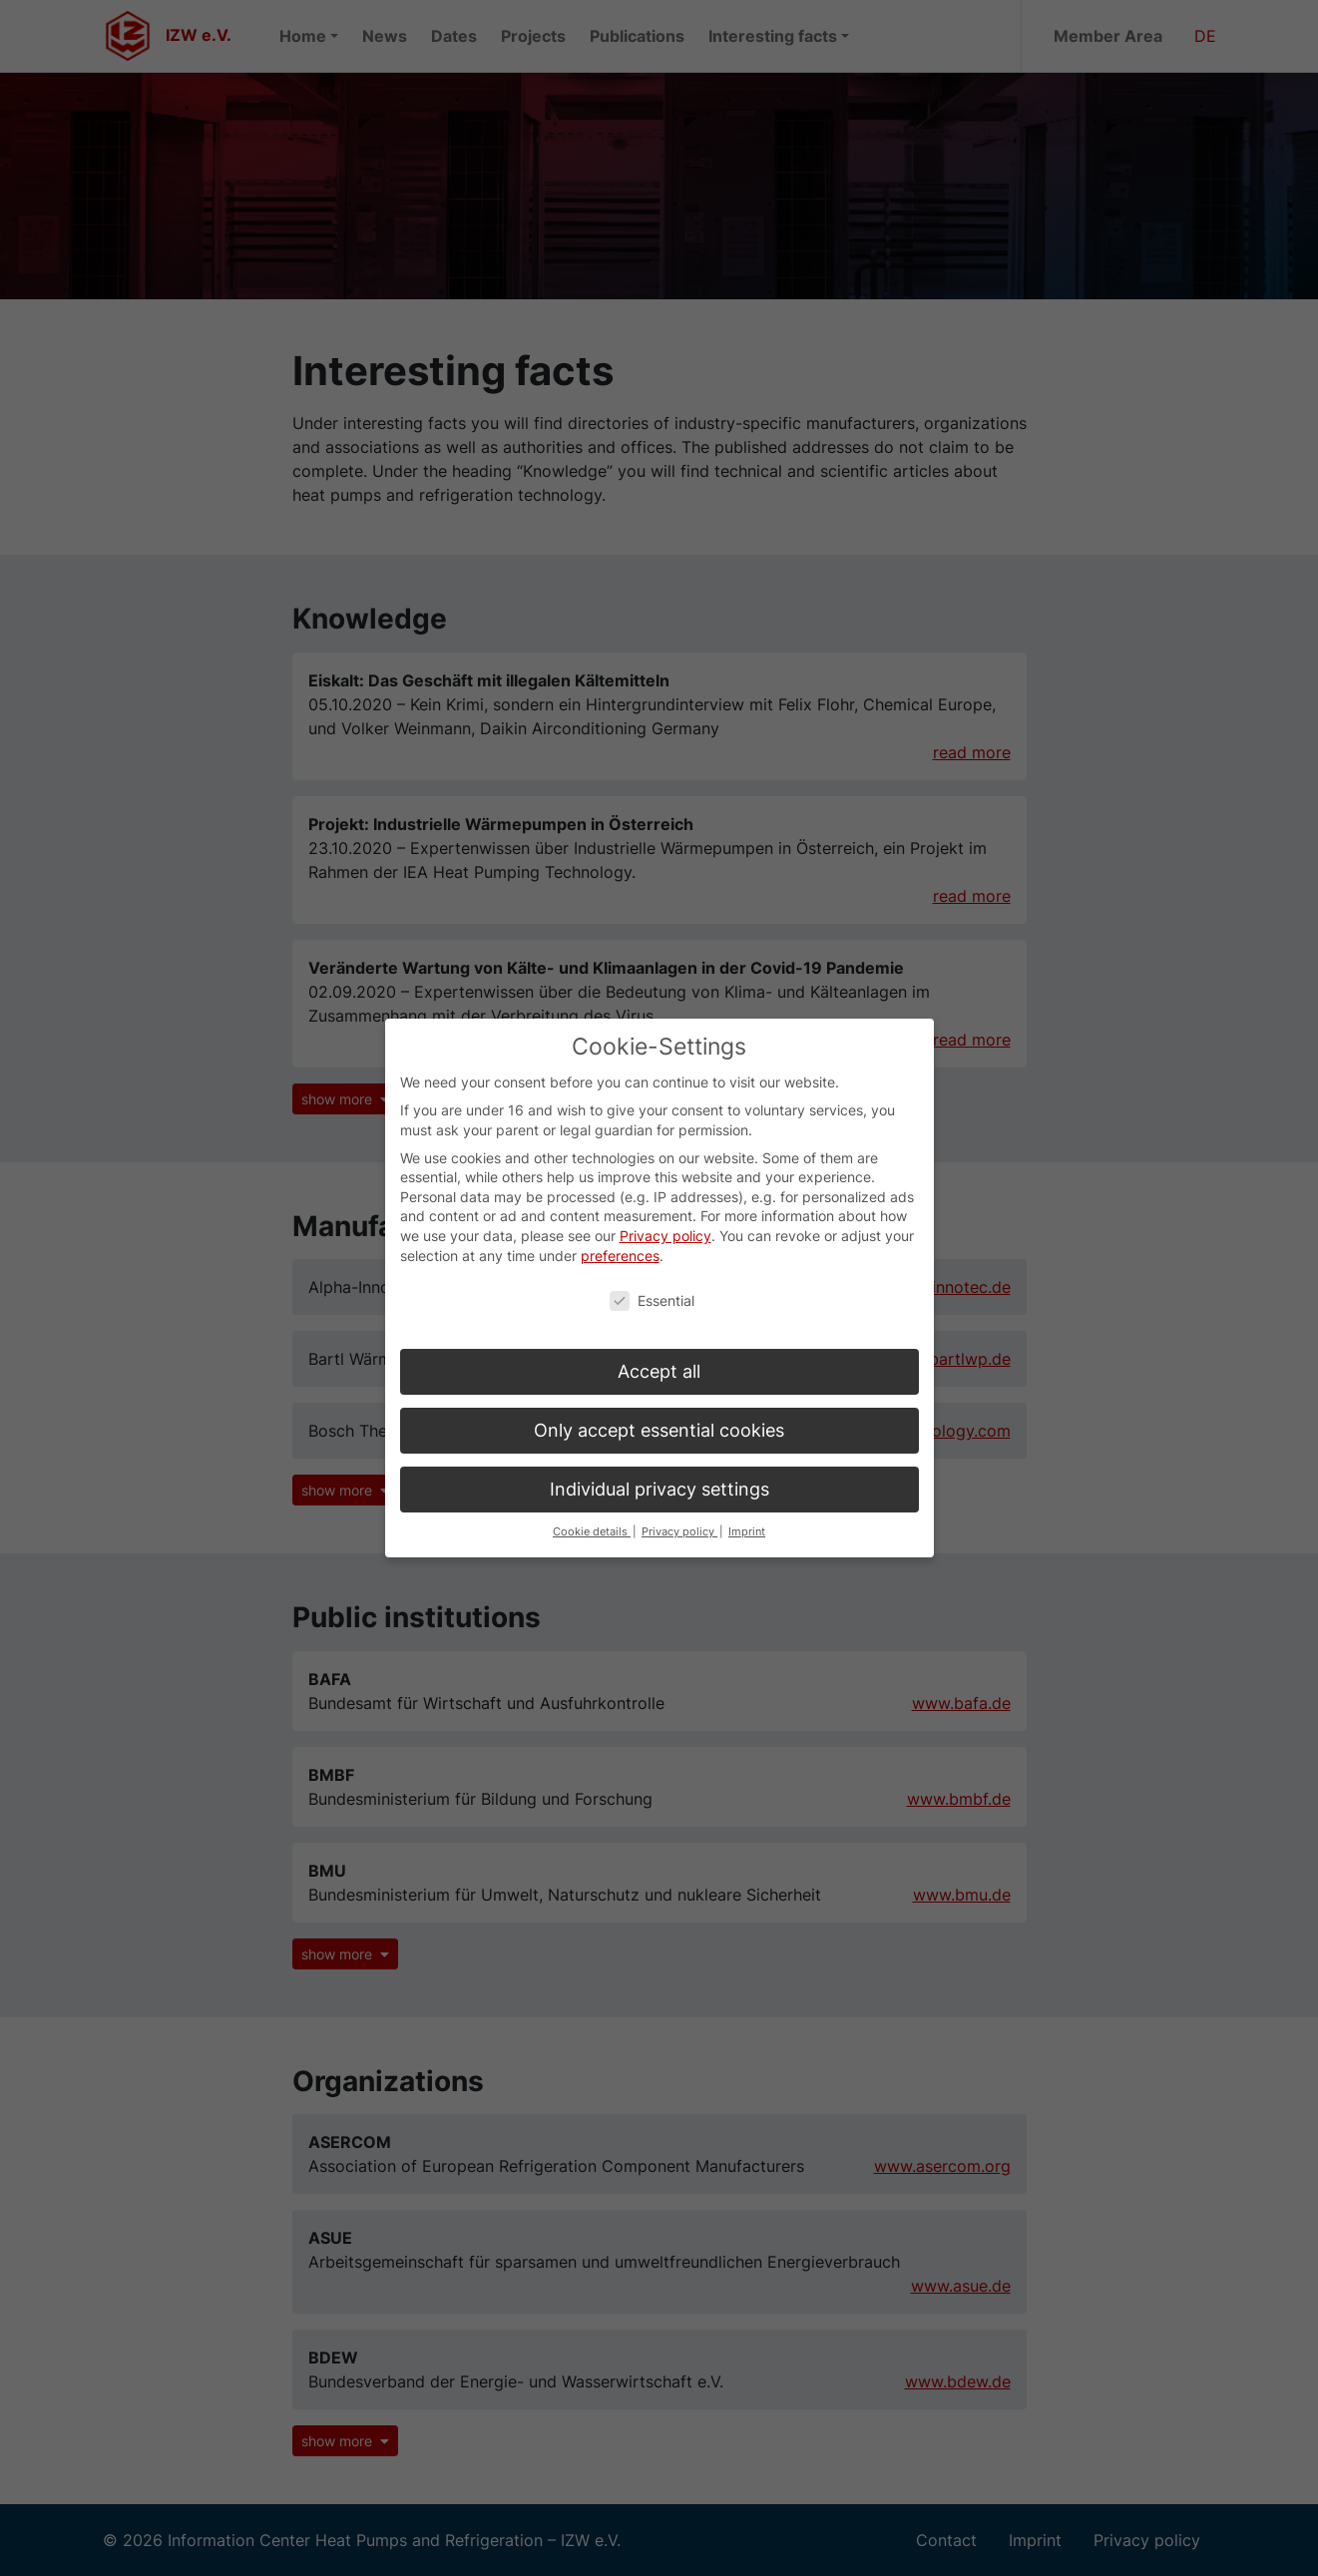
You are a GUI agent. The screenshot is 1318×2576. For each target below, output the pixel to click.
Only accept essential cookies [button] (659, 1402)
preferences (620, 1226)
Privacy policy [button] (679, 1504)
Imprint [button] (746, 1504)
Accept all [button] (659, 1343)
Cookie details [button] (592, 1504)
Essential (652, 1272)
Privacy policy (665, 1207)
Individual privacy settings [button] (659, 1461)
